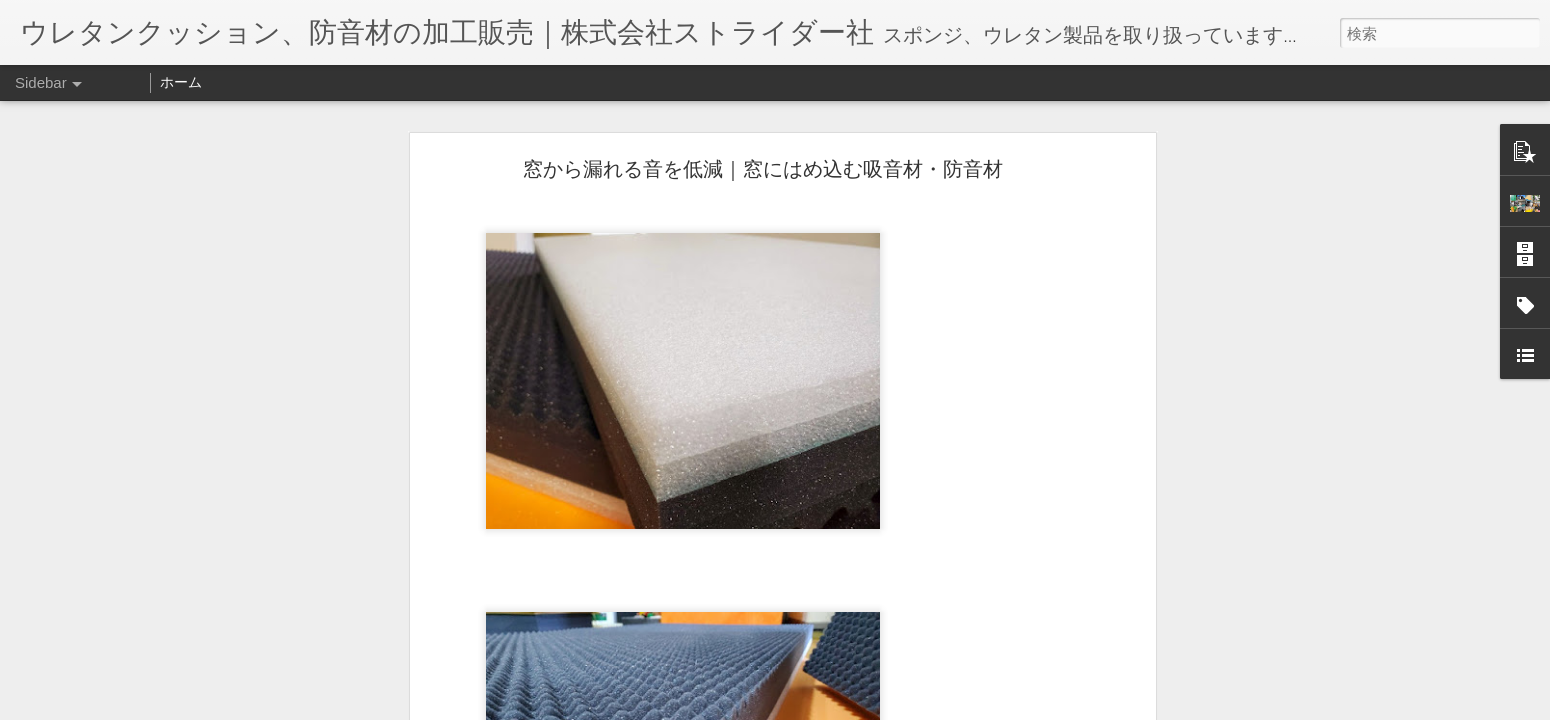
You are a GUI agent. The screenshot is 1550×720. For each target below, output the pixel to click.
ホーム (181, 82)
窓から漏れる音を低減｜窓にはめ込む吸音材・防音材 (763, 169)
